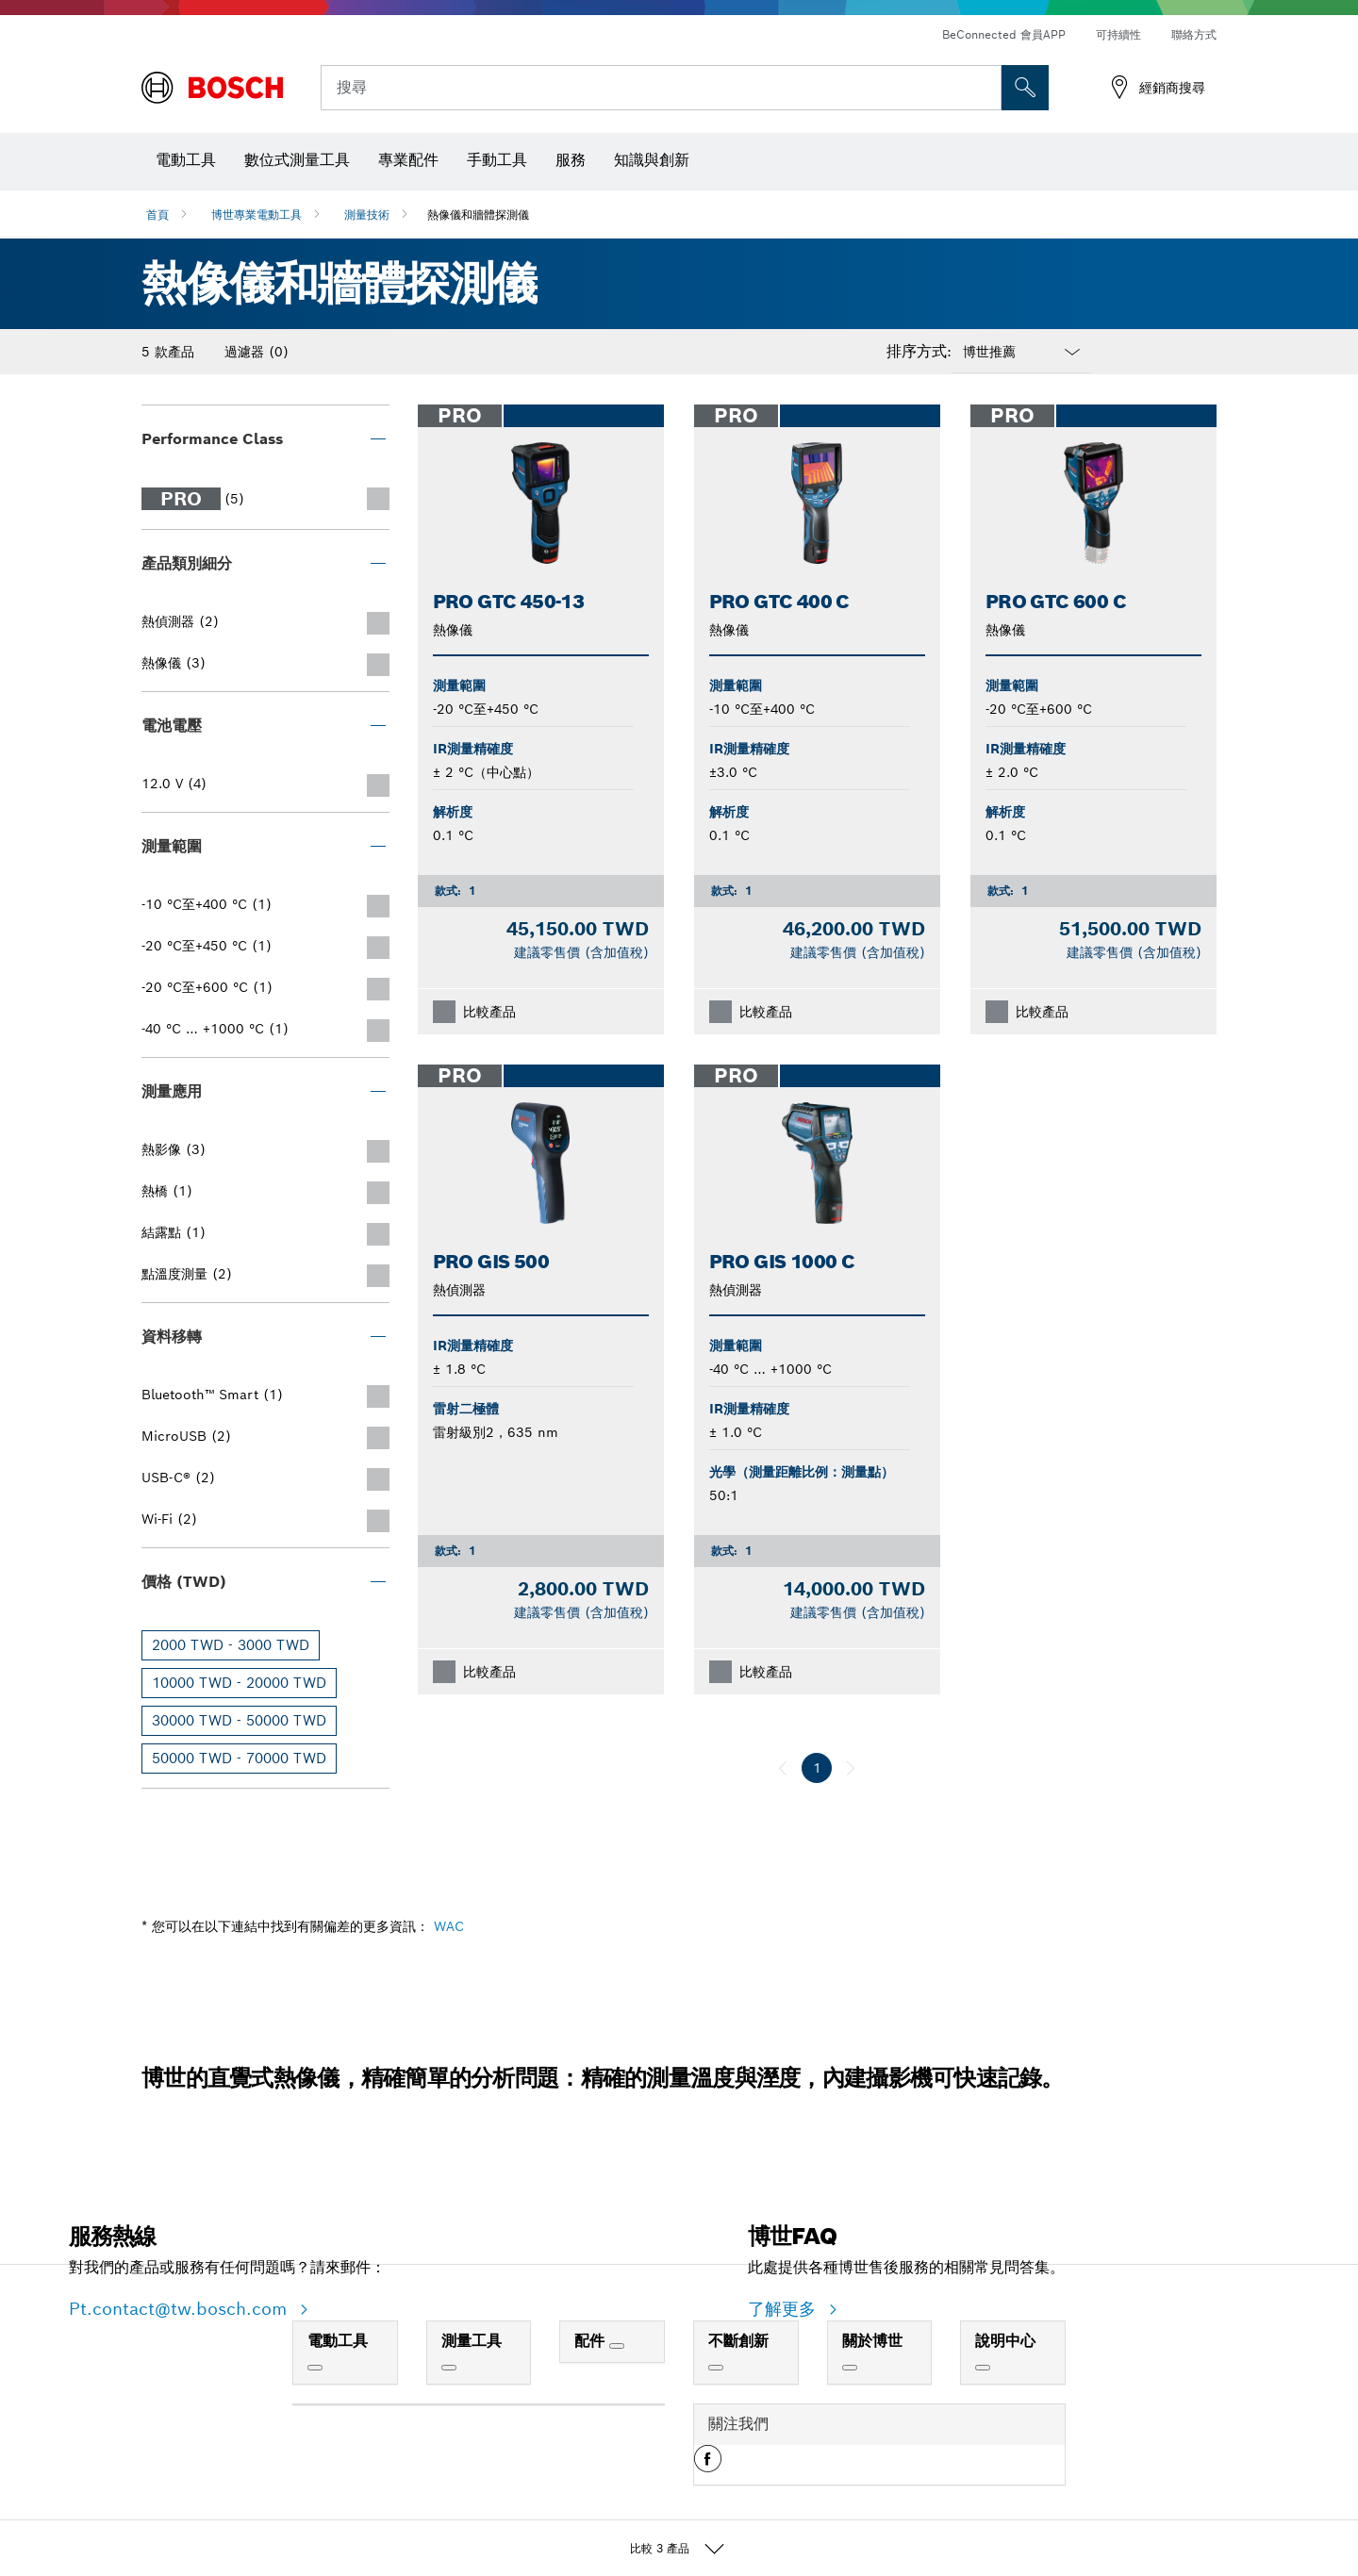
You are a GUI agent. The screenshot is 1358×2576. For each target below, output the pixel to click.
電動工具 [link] (337, 2341)
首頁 (157, 214)
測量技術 (366, 214)
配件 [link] (591, 2341)
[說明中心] (982, 2367)
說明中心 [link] (1005, 2341)
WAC (449, 1926)
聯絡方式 (1194, 34)
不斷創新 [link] (738, 2341)
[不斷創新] (715, 2367)
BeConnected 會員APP (1004, 34)
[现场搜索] (1025, 87)
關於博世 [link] (872, 2341)
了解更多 (784, 2309)
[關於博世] (849, 2367)
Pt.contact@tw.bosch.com (180, 2309)
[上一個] (783, 1768)
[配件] (616, 2346)
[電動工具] (315, 2367)
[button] (707, 2465)
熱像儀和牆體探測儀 (478, 214)
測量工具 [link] (471, 2341)
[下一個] (851, 1768)
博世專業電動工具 (256, 214)
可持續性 (1118, 34)
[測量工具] (448, 2367)
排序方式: (919, 351)
